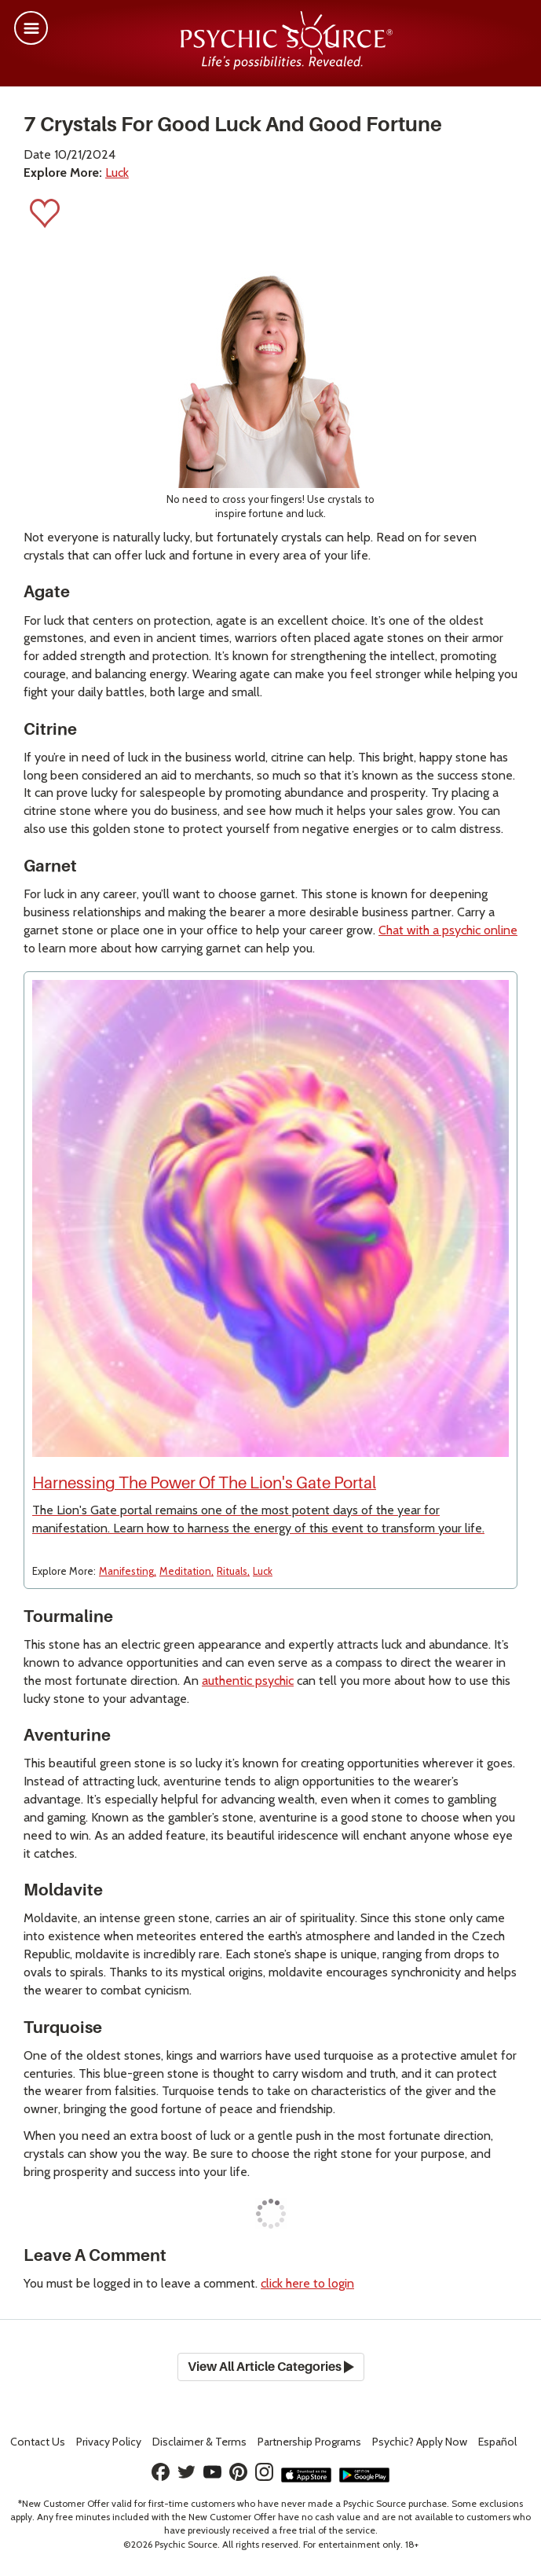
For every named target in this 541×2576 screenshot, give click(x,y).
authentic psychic (248, 1680)
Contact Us (37, 2442)
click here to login (307, 2283)
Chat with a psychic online (447, 930)
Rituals (232, 1571)
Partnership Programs (309, 2442)
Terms (199, 2442)
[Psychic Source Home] (287, 65)
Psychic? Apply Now (419, 2442)
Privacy (108, 2442)
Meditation (185, 1571)
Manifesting (126, 1571)
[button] (31, 28)
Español (497, 2442)
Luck (117, 172)
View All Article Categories (271, 2367)
